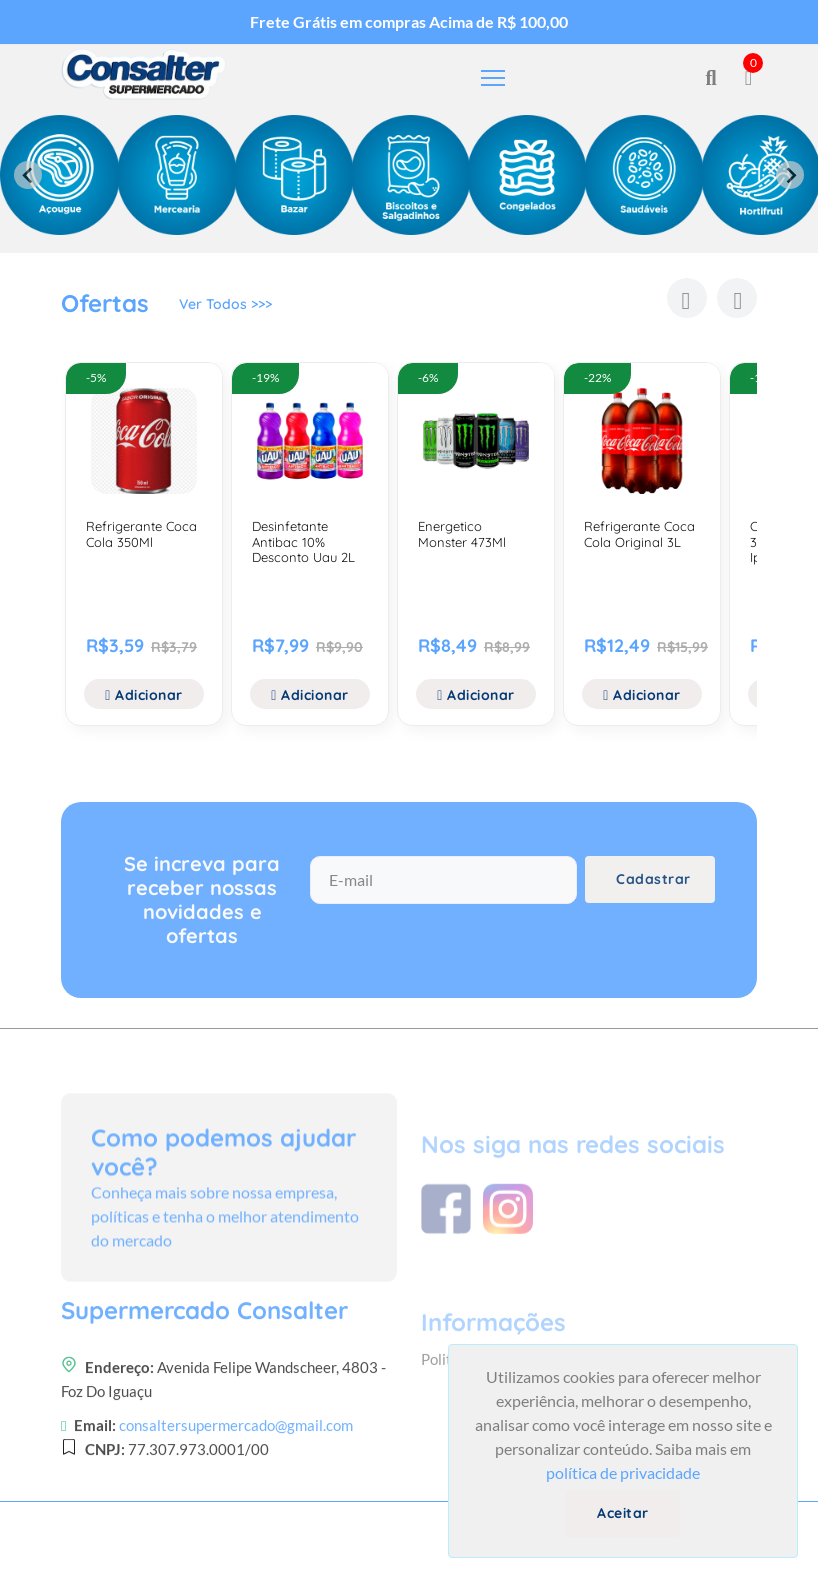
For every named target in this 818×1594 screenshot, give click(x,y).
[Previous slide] (28, 175)
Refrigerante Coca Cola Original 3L (639, 534)
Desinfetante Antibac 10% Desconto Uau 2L (303, 541)
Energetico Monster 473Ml (462, 534)
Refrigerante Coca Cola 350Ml (141, 534)
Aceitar (623, 1513)
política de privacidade (623, 1472)
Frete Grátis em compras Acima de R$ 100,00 (409, 21)
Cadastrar (653, 888)
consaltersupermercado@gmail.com (236, 1498)
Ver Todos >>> (225, 307)
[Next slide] (790, 175)
